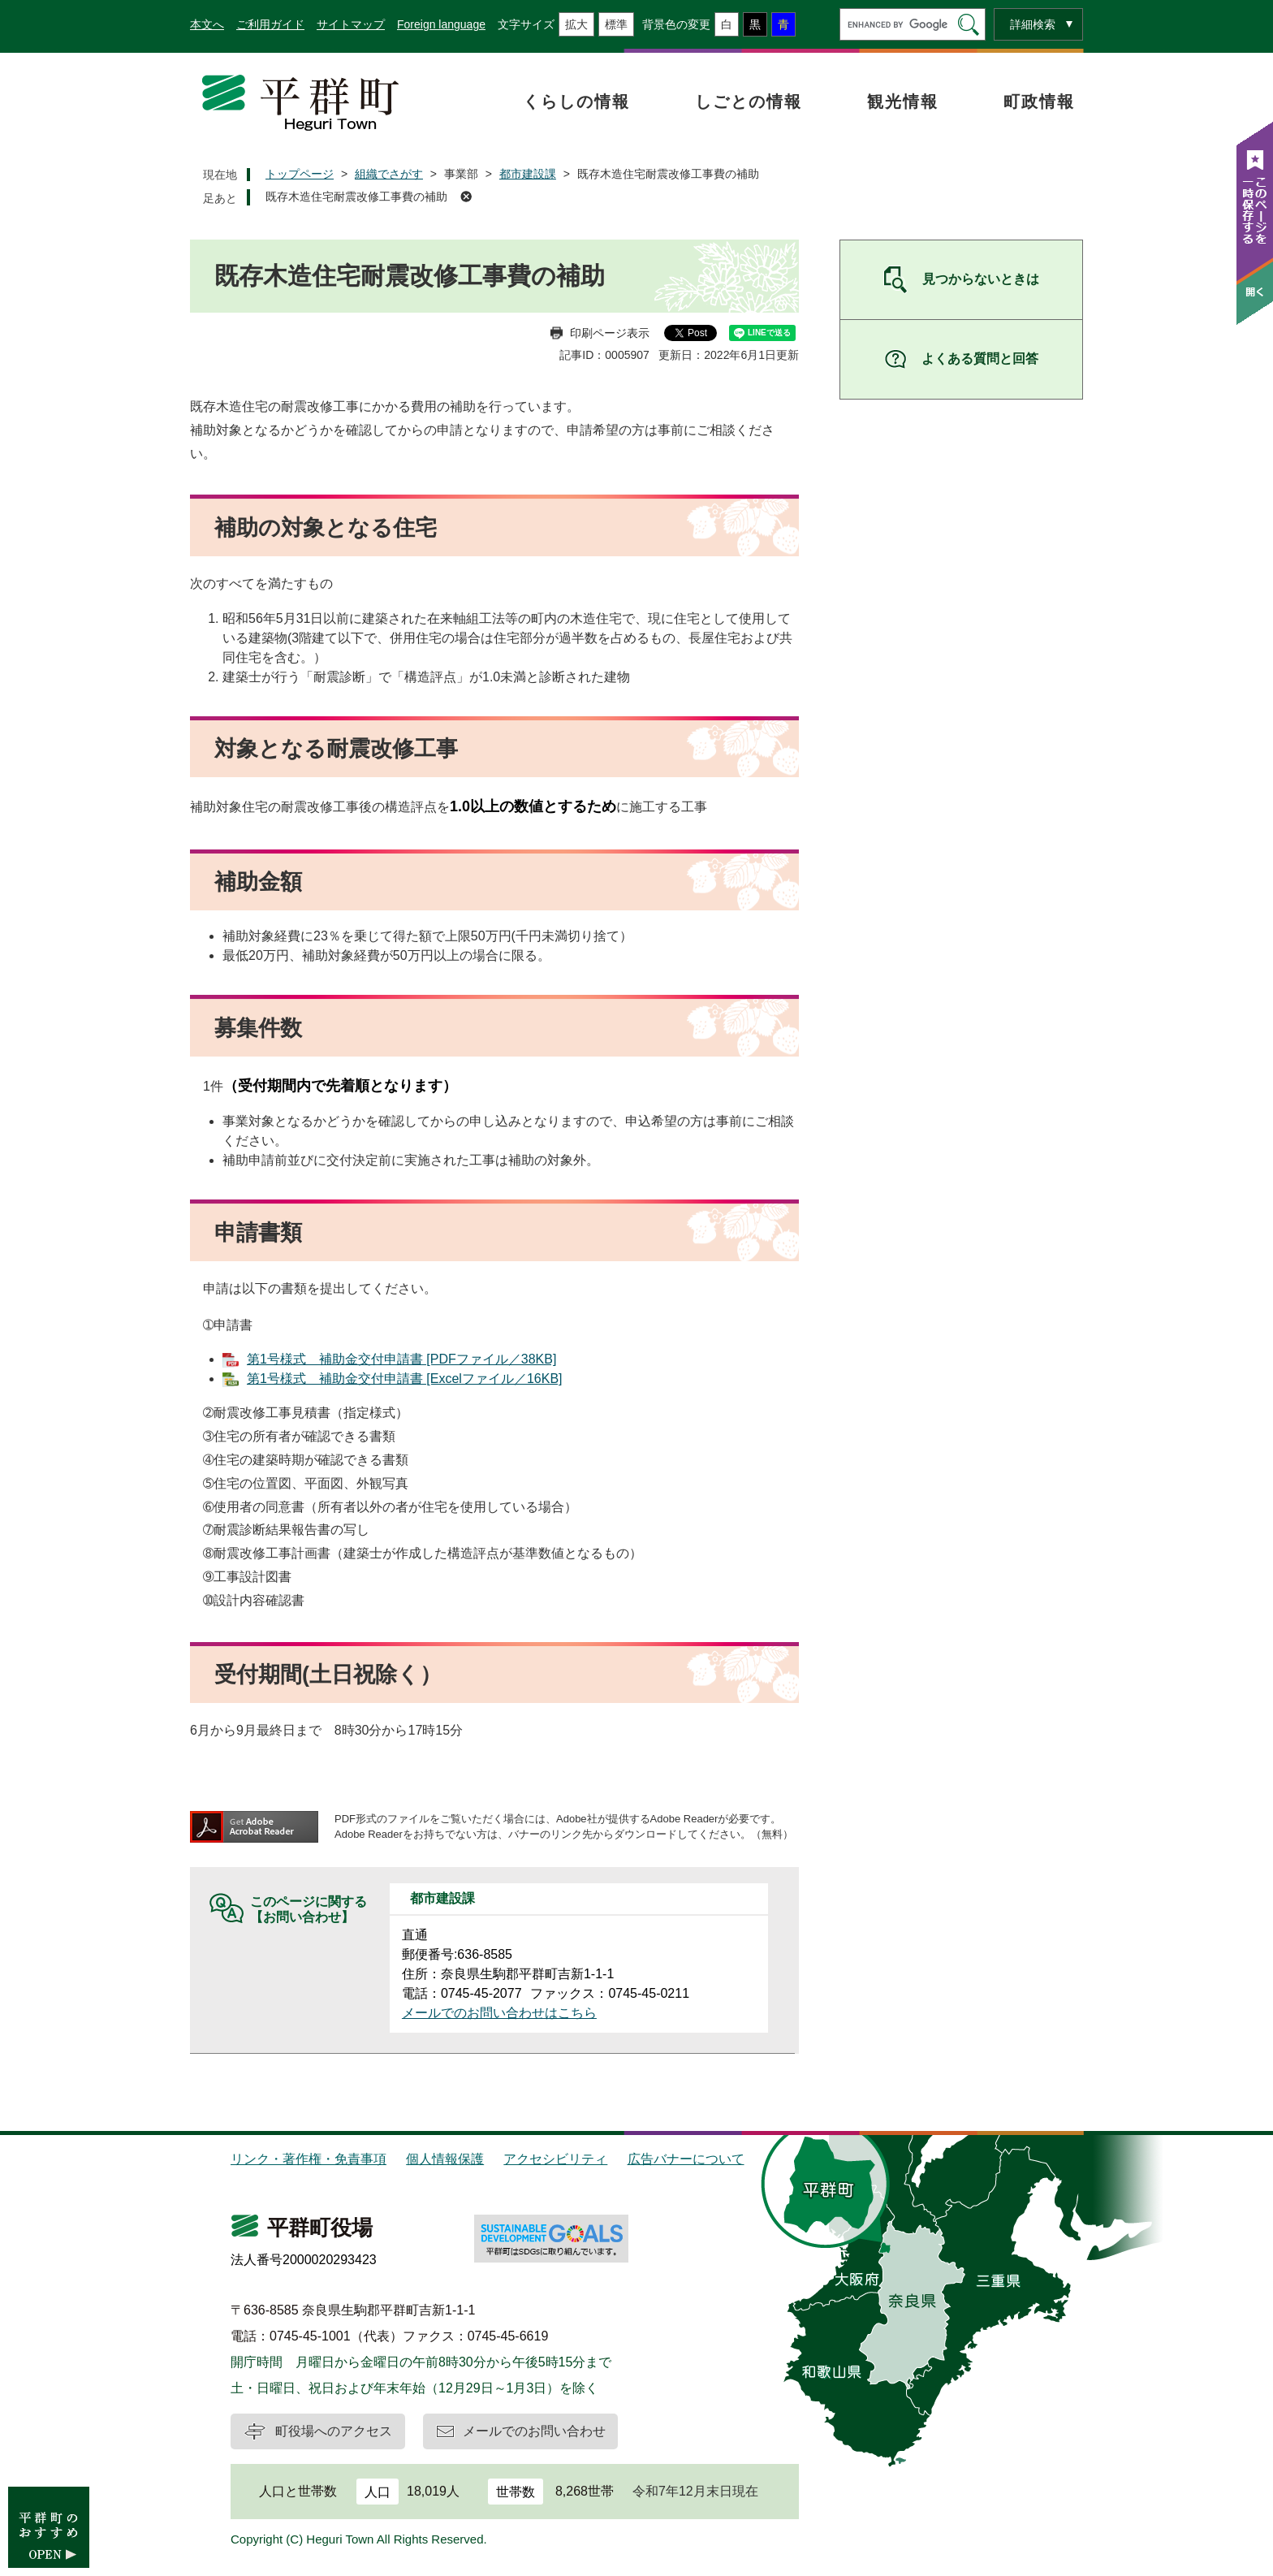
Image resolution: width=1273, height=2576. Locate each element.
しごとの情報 (748, 101)
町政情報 (1039, 101)
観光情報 (903, 101)
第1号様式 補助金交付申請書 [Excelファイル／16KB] (405, 1378)
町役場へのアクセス (333, 2431)
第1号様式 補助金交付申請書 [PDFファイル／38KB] (401, 1359)
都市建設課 (527, 173)
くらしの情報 (576, 101)
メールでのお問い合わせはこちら (499, 2013)
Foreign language (441, 24)
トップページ (299, 173)
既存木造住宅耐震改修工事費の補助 (356, 196)
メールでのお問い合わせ (534, 2431)
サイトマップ (351, 24)
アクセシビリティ (555, 2159)
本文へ (207, 24)
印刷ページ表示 (609, 332)
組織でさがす (389, 173)
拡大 (576, 24)
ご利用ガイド (270, 24)
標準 (616, 24)
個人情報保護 (445, 2159)
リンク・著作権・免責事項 (308, 2159)
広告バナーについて (686, 2159)
